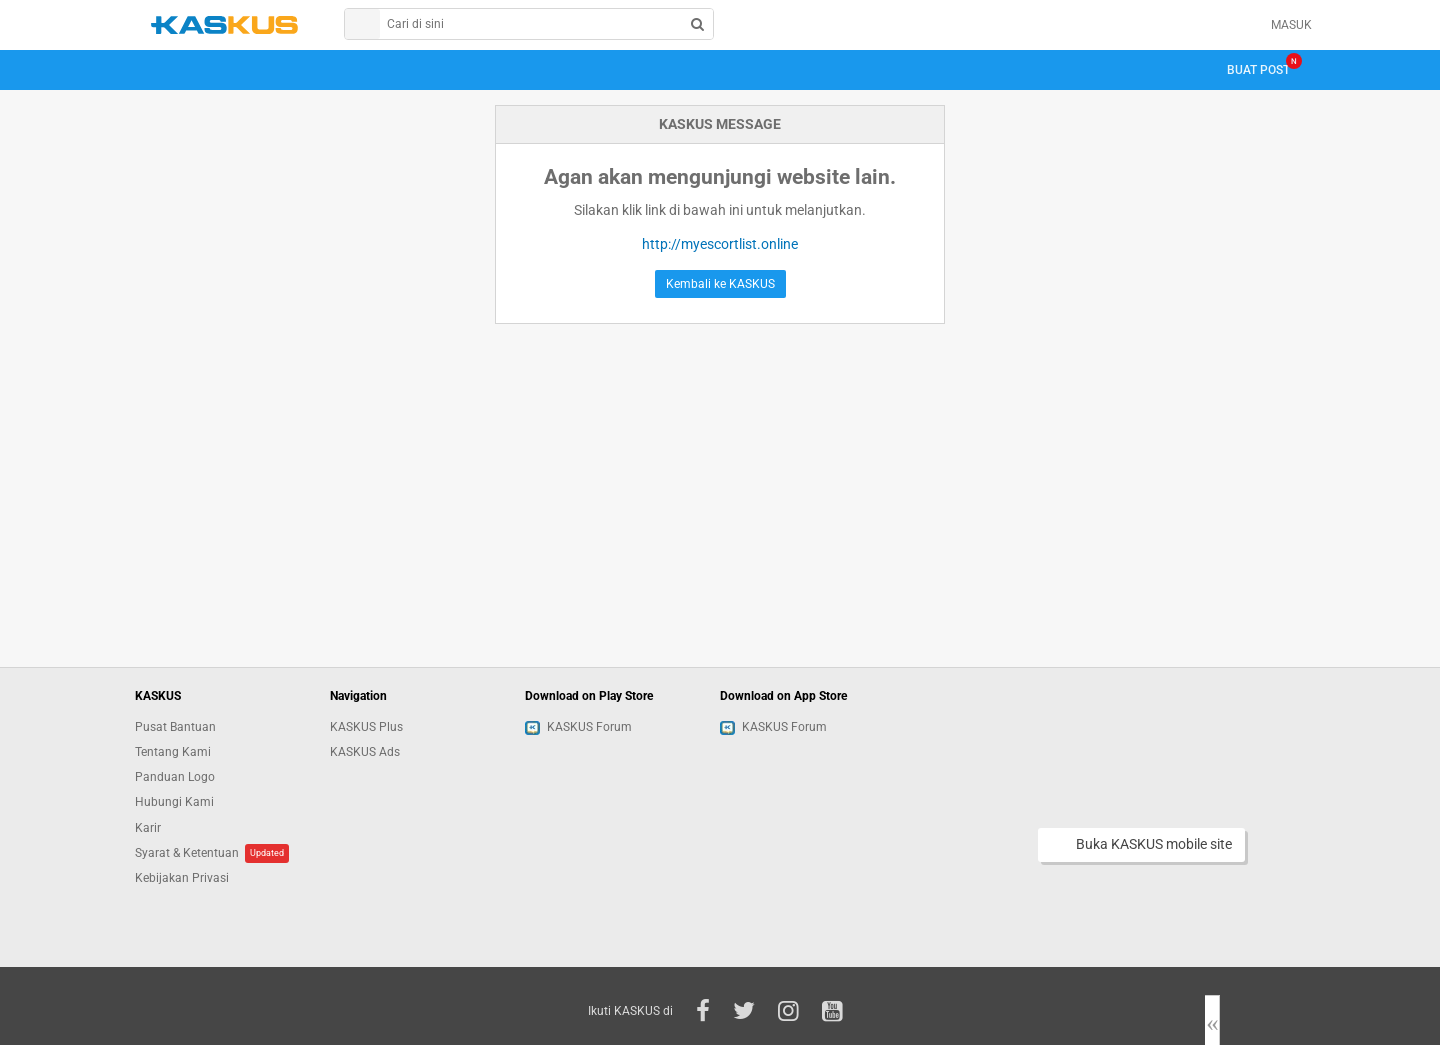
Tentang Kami (173, 752)
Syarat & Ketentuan (187, 853)
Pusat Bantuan (175, 727)
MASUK (1291, 25)
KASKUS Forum (578, 727)
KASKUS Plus (366, 727)
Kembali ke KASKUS (720, 284)
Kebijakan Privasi (182, 878)
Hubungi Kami (174, 802)
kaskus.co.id (224, 24)
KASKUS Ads (365, 752)
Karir (148, 828)
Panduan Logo (175, 777)
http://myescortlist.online (720, 244)
